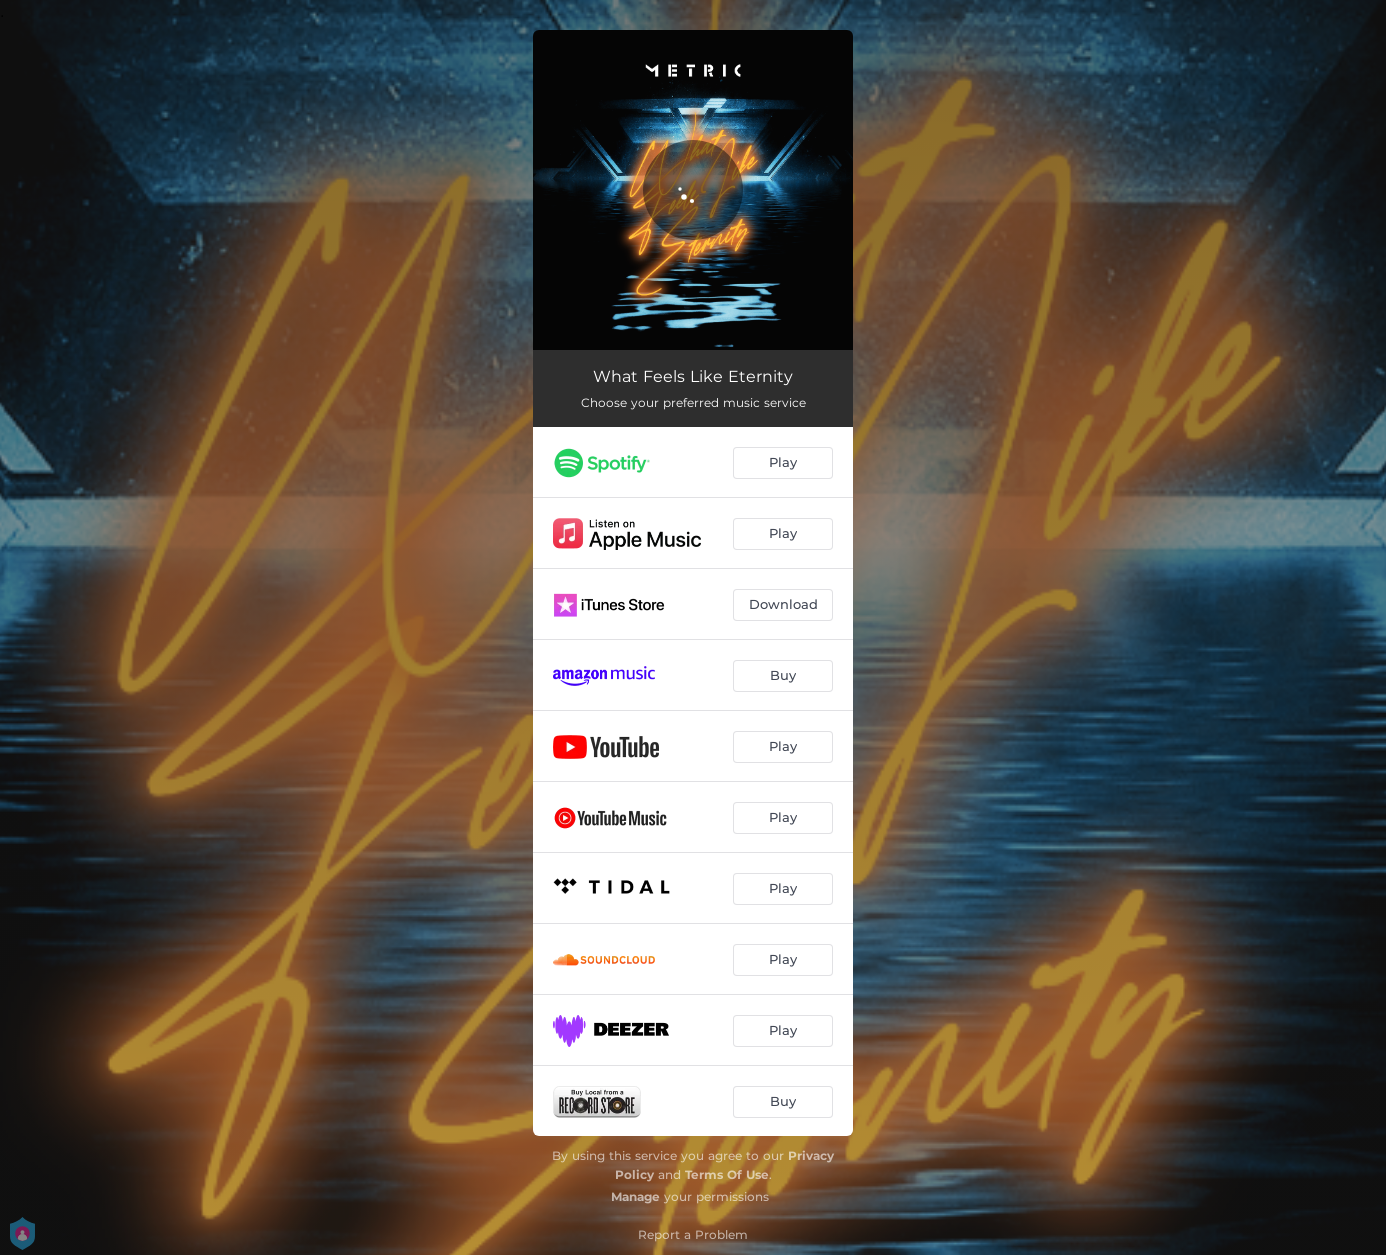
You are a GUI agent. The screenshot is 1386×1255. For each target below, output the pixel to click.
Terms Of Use (727, 1174)
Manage (635, 1196)
